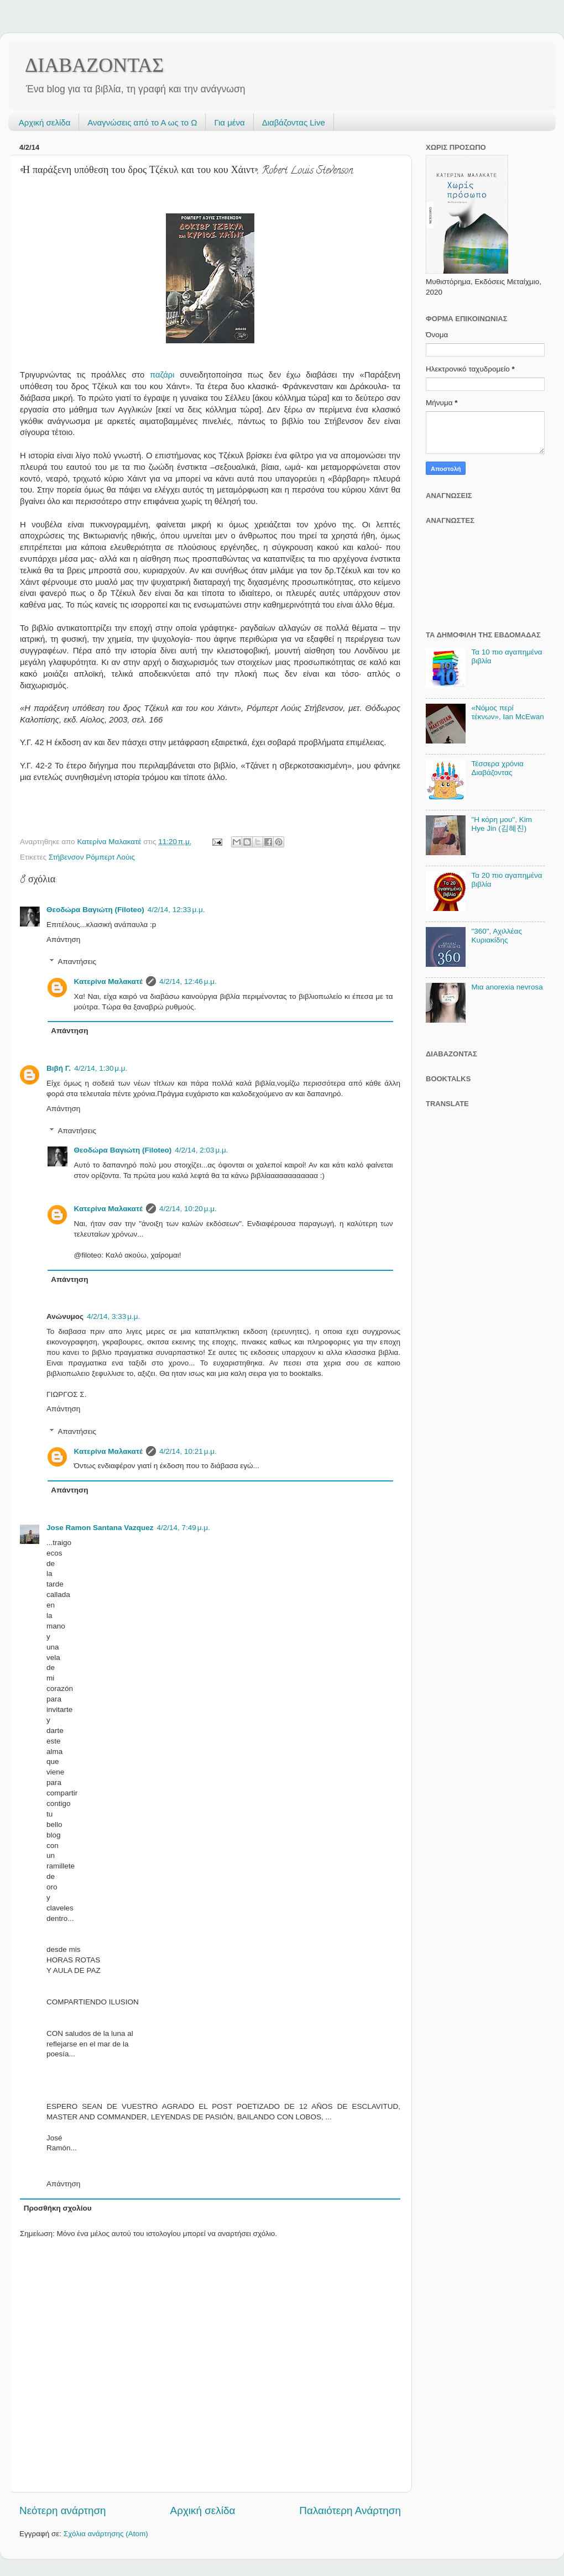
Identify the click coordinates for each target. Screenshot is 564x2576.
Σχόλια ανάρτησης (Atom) (106, 2534)
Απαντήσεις (77, 961)
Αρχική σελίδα (45, 122)
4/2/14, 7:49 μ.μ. (183, 1527)
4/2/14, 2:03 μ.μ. (201, 1150)
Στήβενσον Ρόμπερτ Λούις (92, 857)
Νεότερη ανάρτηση (62, 2510)
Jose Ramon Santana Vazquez (100, 1527)
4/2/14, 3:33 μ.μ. (113, 1316)
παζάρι (162, 374)
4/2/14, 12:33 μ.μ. (176, 909)
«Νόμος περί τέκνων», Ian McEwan (507, 712)
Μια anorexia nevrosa (506, 987)
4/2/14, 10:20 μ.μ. (188, 1209)
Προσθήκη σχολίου (58, 2208)
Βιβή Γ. (58, 1068)
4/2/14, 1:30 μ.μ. (100, 1068)
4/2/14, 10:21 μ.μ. (188, 1451)
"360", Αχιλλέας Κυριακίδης (496, 935)
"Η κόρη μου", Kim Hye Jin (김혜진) (501, 824)
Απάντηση (63, 939)
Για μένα (229, 122)
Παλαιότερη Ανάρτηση (350, 2510)
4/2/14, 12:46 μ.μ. (188, 981)
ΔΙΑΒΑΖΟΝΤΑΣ (94, 65)
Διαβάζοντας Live (293, 122)
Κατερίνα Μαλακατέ (108, 981)
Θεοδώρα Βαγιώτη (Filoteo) (95, 909)
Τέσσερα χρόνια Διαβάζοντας (497, 768)
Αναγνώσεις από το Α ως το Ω (142, 122)
